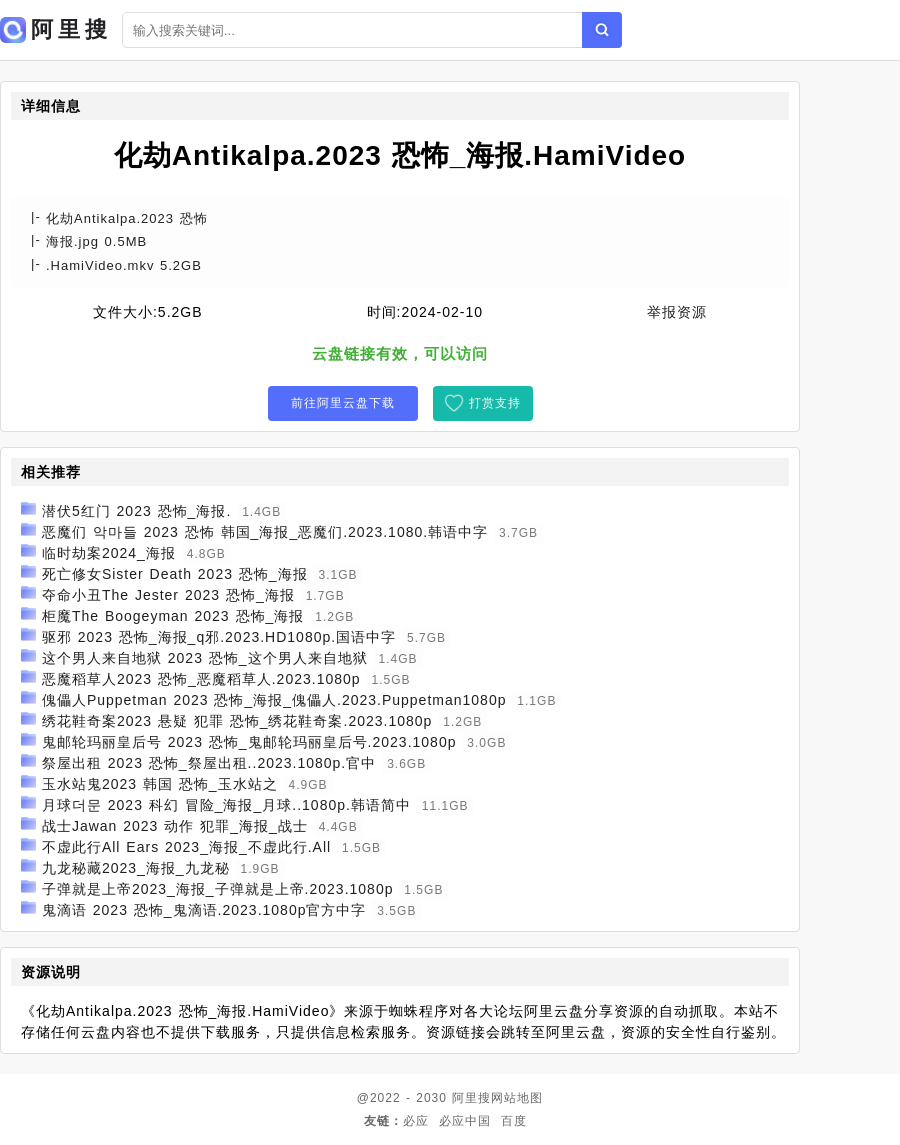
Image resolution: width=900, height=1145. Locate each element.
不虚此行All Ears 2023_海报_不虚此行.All (186, 847)
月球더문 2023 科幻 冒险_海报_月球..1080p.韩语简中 (226, 805)
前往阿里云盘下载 (343, 403)
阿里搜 (471, 1098)
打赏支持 (495, 403)
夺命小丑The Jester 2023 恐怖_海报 (168, 595)
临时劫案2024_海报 (109, 553)
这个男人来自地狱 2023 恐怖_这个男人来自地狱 (205, 658)
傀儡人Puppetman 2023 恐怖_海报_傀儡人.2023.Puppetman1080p (274, 700)
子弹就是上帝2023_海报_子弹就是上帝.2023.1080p (218, 889)
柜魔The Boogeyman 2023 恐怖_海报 (173, 616)
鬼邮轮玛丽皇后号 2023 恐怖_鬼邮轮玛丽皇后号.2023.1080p (249, 742)
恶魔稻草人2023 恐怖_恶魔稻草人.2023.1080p (201, 679)
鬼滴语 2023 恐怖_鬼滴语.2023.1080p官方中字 (204, 910)
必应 (416, 1121)
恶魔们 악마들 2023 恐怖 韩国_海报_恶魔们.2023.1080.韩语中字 (265, 532)
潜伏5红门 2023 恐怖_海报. (136, 511)
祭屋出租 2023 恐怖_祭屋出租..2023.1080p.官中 (209, 763)
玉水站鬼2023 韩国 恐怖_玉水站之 (160, 784)
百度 (514, 1121)
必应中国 (465, 1121)
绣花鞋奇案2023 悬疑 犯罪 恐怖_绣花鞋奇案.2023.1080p (237, 721)
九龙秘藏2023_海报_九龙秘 (136, 868)
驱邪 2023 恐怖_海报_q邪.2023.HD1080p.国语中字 (219, 637)
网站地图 (517, 1098)
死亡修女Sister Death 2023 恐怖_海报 (175, 574)
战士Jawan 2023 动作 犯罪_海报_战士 (175, 826)
